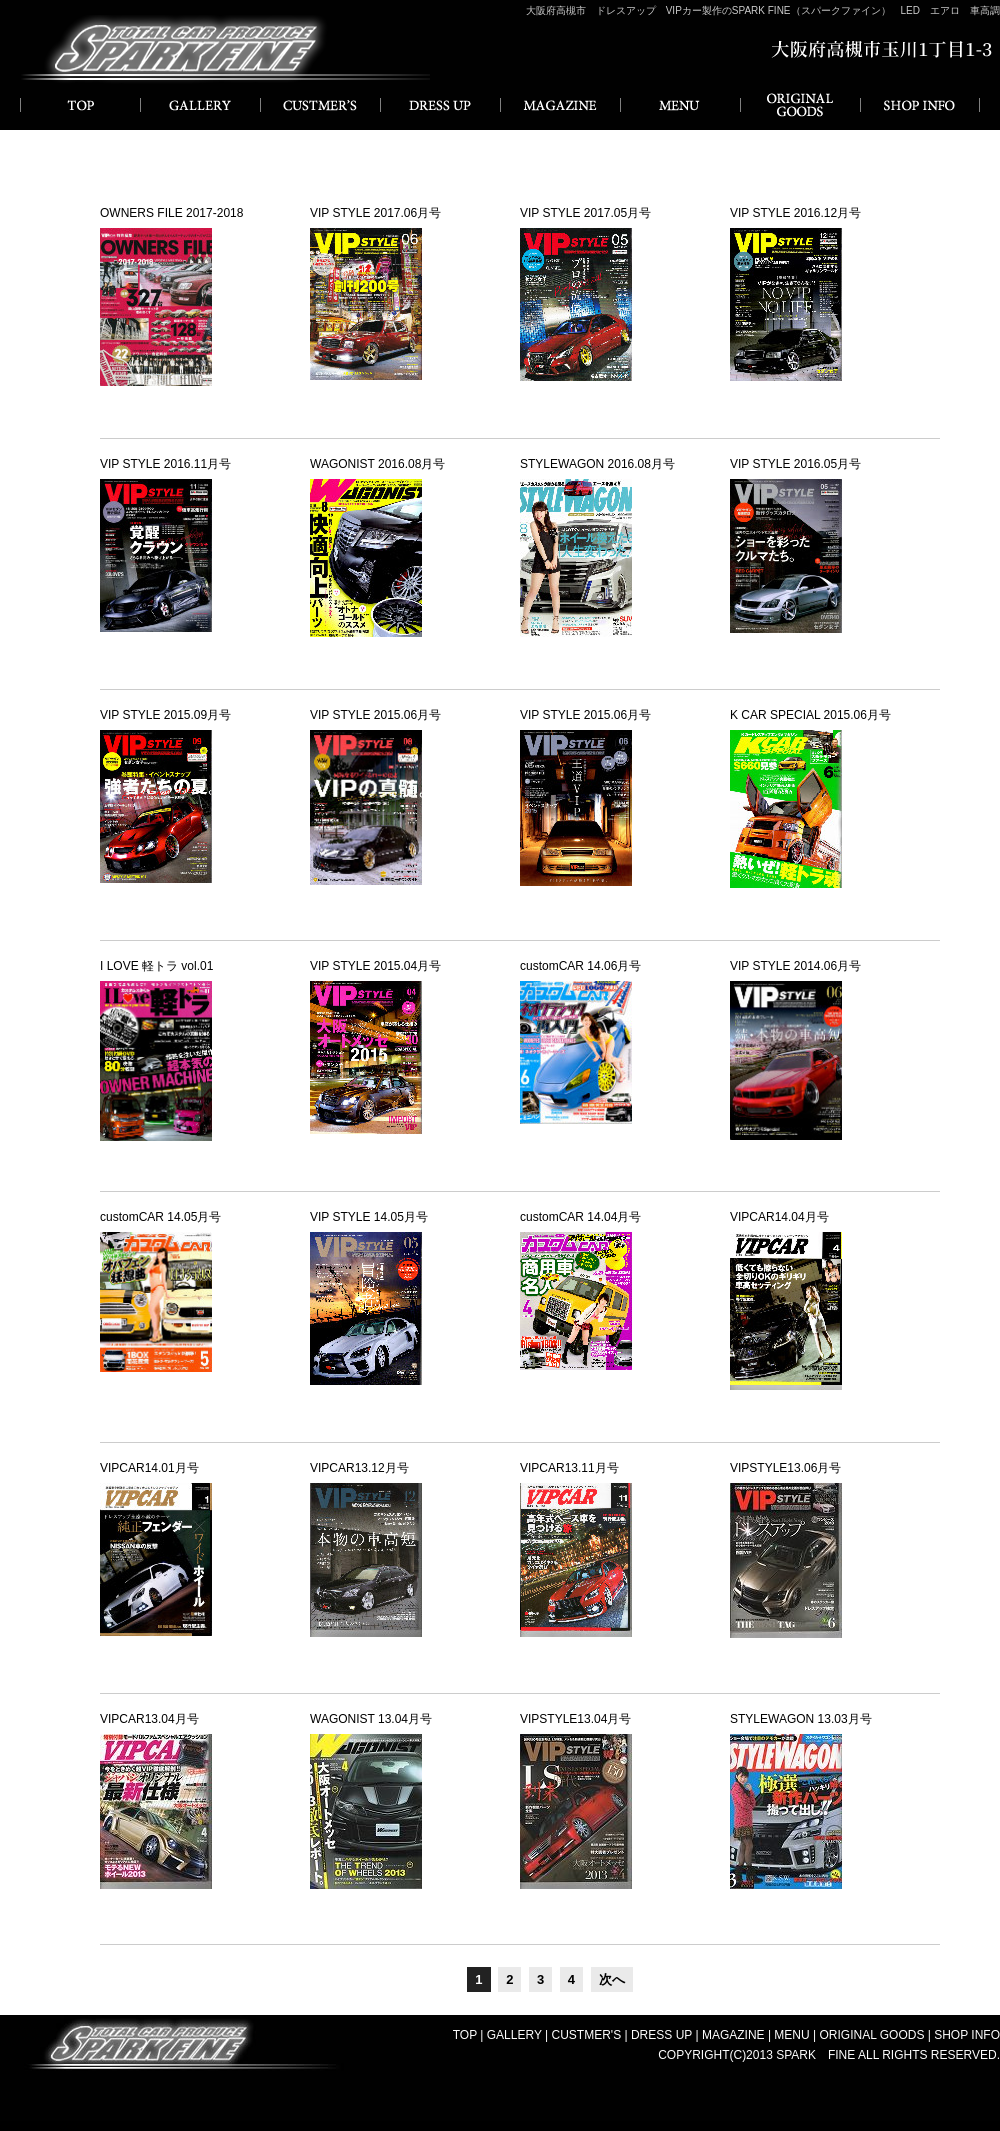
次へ (612, 1979)
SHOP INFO (920, 105)
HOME (80, 105)
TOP (465, 2035)
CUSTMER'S (320, 105)
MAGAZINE (560, 105)
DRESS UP (440, 105)
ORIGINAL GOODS (800, 105)
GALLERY (200, 105)
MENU (680, 105)
